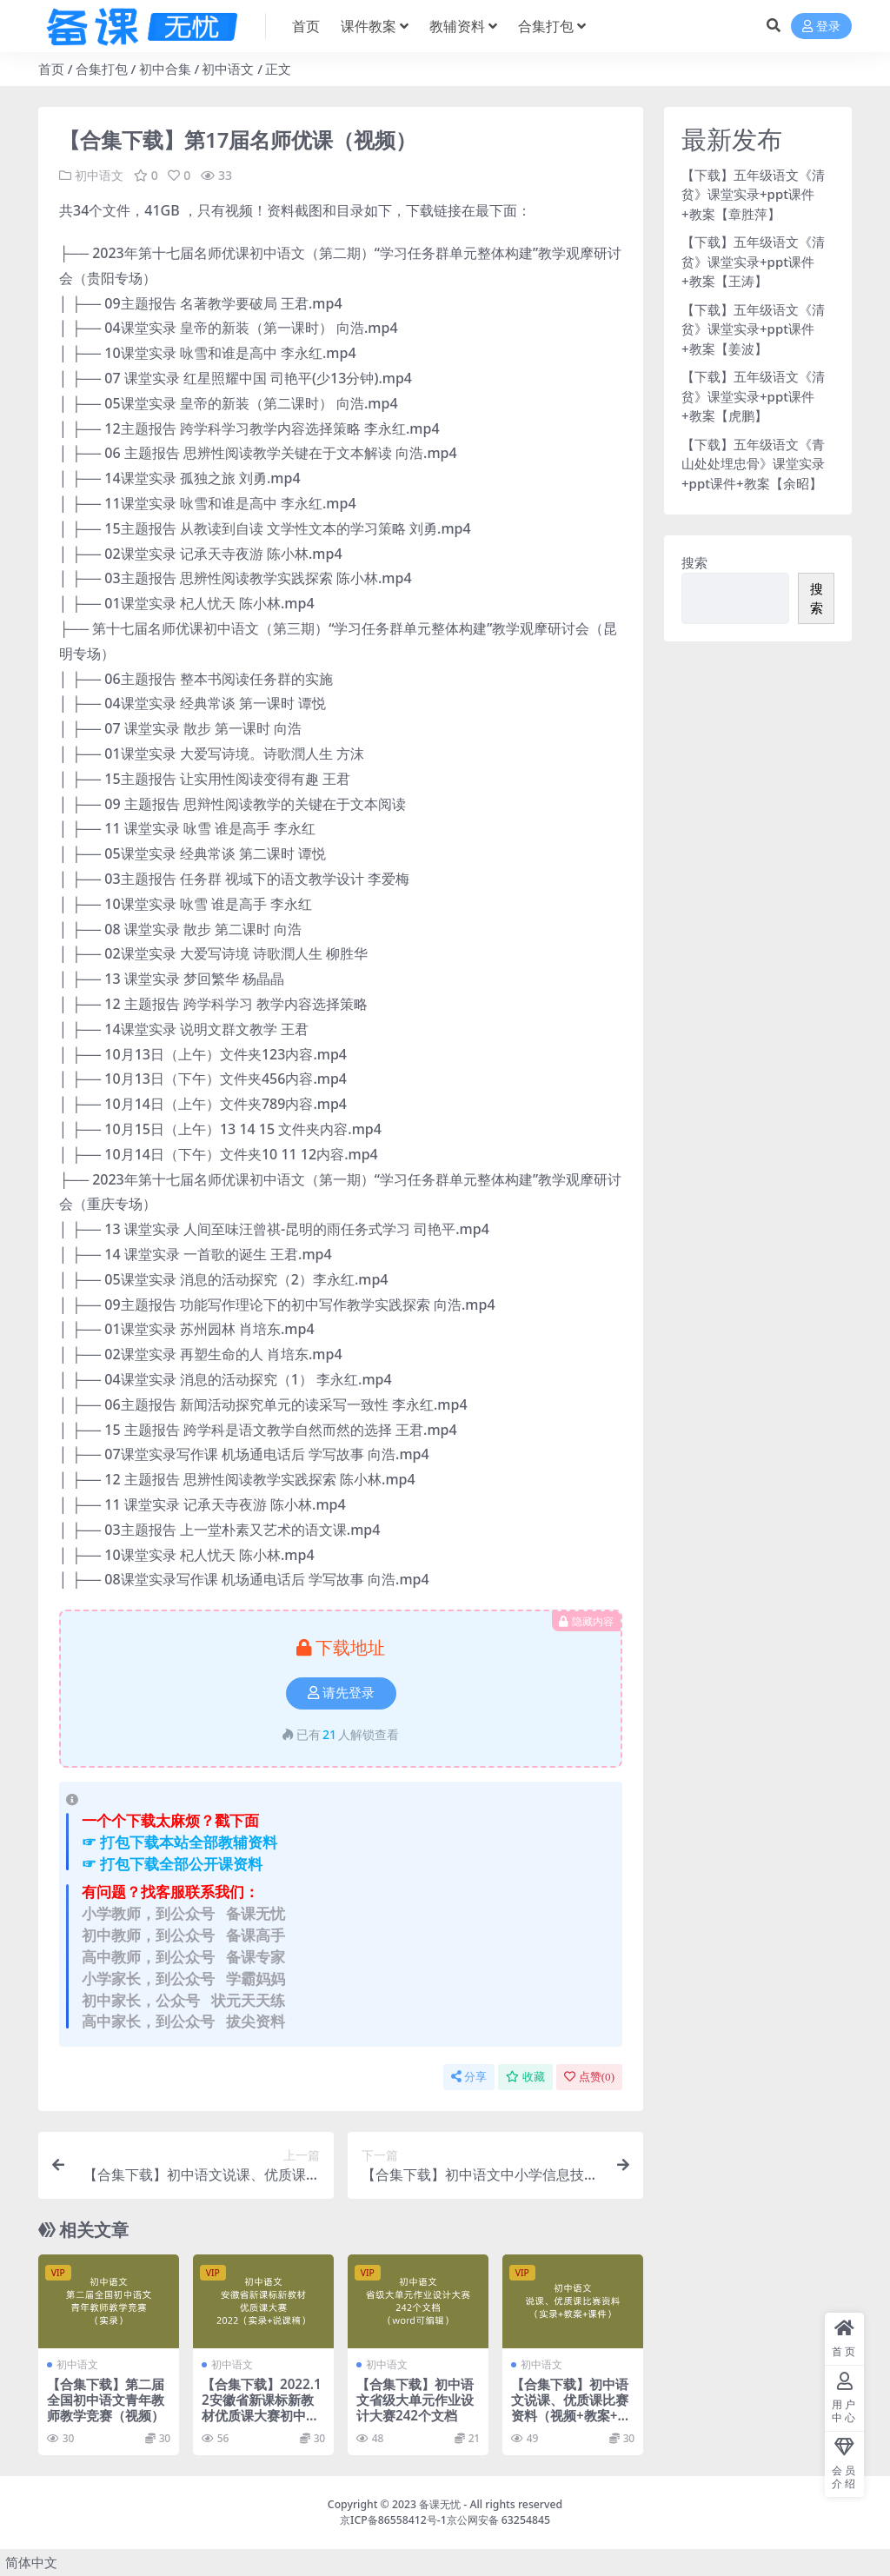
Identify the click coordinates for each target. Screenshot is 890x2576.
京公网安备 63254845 (498, 2520)
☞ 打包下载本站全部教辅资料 (179, 1842)
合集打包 (102, 68)
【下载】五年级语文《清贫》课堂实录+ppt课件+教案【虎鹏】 (753, 396)
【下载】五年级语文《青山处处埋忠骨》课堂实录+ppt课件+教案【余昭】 (753, 463)
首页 (51, 68)
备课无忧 (440, 2504)
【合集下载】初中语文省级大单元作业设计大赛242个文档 (415, 2399)
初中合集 (165, 68)
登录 (821, 26)
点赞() (589, 2076)
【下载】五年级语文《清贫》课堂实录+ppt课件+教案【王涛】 (753, 261)
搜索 (694, 562)
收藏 (525, 2076)
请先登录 (341, 1693)
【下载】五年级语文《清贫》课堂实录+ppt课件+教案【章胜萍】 (753, 194)
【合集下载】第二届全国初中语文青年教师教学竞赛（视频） (105, 2399)
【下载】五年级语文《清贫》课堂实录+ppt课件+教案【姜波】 (753, 329)
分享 (469, 2076)
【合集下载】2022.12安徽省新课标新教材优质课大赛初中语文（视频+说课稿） (262, 2407)
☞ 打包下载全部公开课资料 (172, 1864)
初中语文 (228, 68)
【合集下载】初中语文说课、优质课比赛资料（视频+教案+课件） (570, 2407)
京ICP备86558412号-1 (393, 2520)
